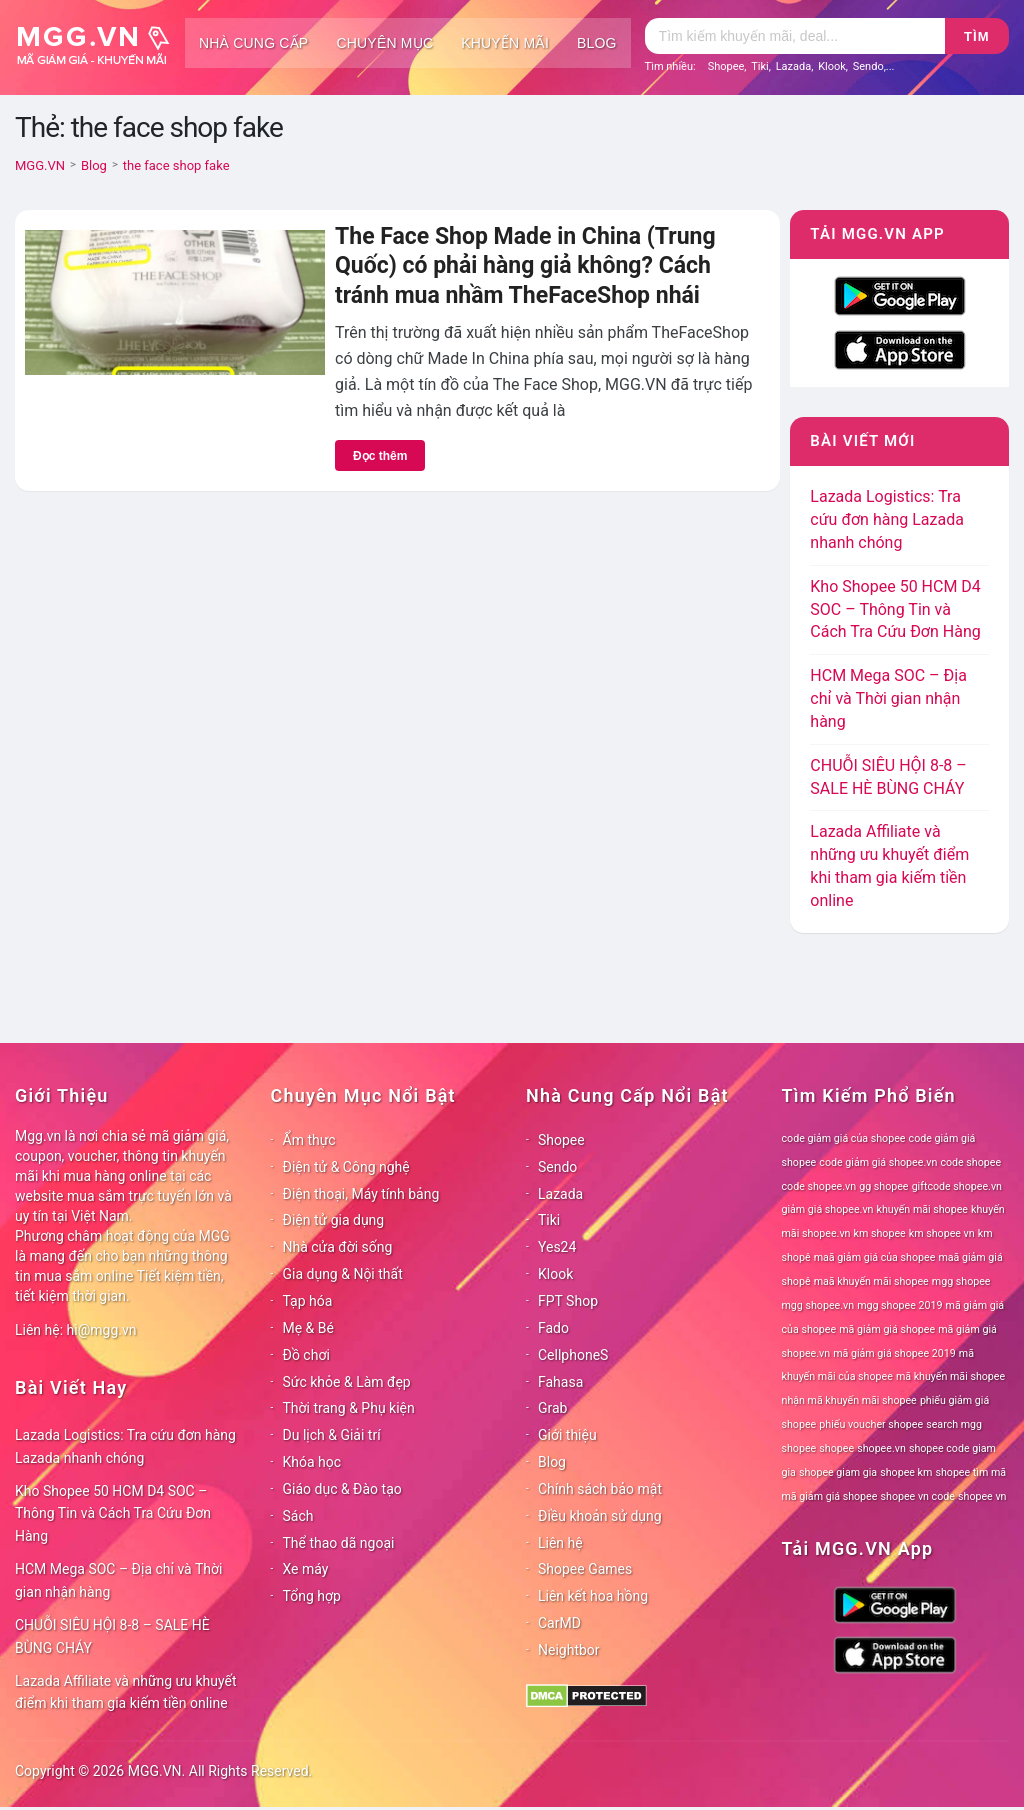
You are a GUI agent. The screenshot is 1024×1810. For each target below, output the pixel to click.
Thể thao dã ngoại (339, 1543)
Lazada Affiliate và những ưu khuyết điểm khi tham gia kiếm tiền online (126, 1692)
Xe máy (306, 1569)
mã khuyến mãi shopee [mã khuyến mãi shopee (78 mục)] (950, 1376)
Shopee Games (585, 1569)
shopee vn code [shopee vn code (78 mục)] (918, 1496)
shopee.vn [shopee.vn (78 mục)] (881, 1448)
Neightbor (569, 1650)
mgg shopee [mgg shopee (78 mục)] (961, 1281)
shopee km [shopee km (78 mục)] (906, 1472)
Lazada (794, 66)
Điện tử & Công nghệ (346, 1167)
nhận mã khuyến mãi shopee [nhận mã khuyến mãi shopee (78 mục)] (849, 1400)
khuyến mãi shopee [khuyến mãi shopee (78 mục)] (922, 1209)
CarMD (559, 1623)
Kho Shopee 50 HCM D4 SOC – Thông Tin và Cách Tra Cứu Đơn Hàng (895, 609)
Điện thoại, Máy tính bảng (361, 1194)
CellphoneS (573, 1355)
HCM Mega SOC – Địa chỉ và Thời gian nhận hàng (888, 698)
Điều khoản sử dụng (600, 1516)
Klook (832, 66)
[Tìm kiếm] (795, 36)
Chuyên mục (384, 43)
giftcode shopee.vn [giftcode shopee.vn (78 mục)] (957, 1186)
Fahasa (560, 1382)
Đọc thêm (380, 456)
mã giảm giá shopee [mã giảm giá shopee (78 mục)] (887, 1329)
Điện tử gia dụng (334, 1220)
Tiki (760, 66)
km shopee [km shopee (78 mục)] (880, 1233)
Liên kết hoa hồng (593, 1596)
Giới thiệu (567, 1435)
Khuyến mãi (505, 43)
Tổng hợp (312, 1596)
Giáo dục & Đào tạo (342, 1489)
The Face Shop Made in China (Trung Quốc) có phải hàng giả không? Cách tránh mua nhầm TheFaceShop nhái (525, 266)
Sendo (868, 66)
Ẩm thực (309, 1140)
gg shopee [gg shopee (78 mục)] (883, 1186)
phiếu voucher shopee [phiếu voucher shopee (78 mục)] (871, 1424)
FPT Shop (568, 1301)
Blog (597, 43)
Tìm (976, 36)
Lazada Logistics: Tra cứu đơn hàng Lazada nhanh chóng (887, 519)
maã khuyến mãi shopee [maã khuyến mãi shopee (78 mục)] (871, 1281)
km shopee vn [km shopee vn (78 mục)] (942, 1233)
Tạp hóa (308, 1301)
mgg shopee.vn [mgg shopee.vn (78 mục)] (818, 1305)
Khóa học (312, 1462)
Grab (552, 1408)
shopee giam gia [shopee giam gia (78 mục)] (838, 1472)
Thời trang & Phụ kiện (349, 1408)
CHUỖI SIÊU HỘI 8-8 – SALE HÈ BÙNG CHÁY (112, 1636)
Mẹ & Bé (308, 1328)
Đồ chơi (306, 1355)
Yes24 (557, 1247)
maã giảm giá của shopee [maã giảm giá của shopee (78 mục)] (875, 1257)
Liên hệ (560, 1543)
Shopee (726, 66)
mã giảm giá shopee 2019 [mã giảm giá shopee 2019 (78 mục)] (894, 1353)
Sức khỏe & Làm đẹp (347, 1382)
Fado (553, 1328)
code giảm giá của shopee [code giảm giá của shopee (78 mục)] (844, 1138)
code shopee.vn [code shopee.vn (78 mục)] (819, 1186)
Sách (298, 1516)
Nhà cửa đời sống (338, 1247)
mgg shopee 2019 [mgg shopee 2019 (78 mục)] (899, 1305)
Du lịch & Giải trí (332, 1435)
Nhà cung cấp (253, 43)
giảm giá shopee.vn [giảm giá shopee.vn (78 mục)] (828, 1209)
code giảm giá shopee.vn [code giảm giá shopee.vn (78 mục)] (878, 1162)
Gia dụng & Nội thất (343, 1274)
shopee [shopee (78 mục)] (836, 1448)
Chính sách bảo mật (600, 1489)
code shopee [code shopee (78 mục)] (970, 1162)
